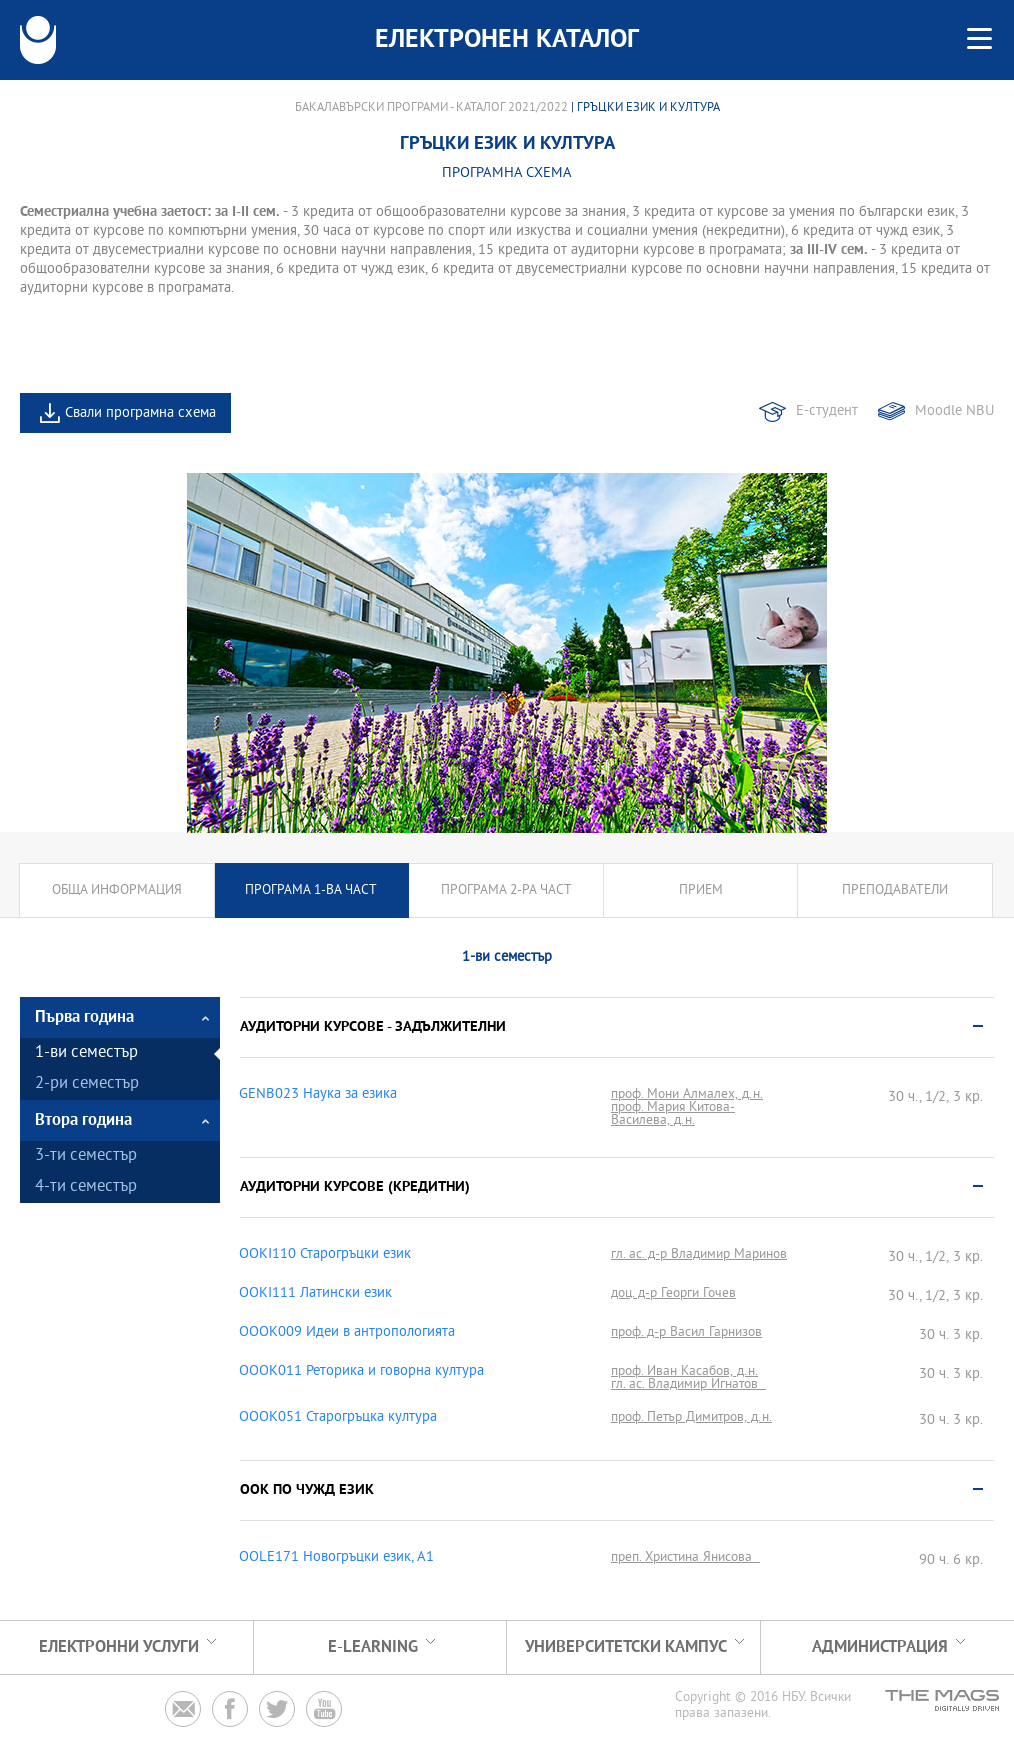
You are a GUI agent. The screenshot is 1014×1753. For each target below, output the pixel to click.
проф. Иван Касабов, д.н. (684, 1371)
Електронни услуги (119, 1647)
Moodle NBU (954, 411)
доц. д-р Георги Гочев (673, 1293)
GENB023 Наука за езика (318, 1095)
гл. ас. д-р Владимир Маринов (699, 1254)
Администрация (880, 1647)
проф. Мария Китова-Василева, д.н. (673, 1114)
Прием (701, 890)
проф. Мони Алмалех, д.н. (687, 1094)
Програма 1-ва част (311, 890)
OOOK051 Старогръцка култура (338, 1418)
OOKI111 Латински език (315, 1294)
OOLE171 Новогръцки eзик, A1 (336, 1558)
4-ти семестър (86, 1187)
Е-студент (827, 411)
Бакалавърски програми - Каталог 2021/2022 (431, 108)
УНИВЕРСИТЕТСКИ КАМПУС (626, 1647)
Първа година (84, 1017)
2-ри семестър (87, 1084)
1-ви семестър (86, 1053)
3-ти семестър (86, 1156)
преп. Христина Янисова (685, 1557)
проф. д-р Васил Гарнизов (686, 1332)
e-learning (373, 1647)
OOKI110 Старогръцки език (325, 1255)
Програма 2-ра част (506, 890)
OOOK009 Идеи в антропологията (347, 1333)
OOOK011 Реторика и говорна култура (361, 1372)
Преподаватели (895, 890)
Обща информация (117, 890)
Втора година (83, 1120)
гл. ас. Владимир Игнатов (688, 1384)
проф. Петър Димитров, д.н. (691, 1417)
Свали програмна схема (140, 413)
